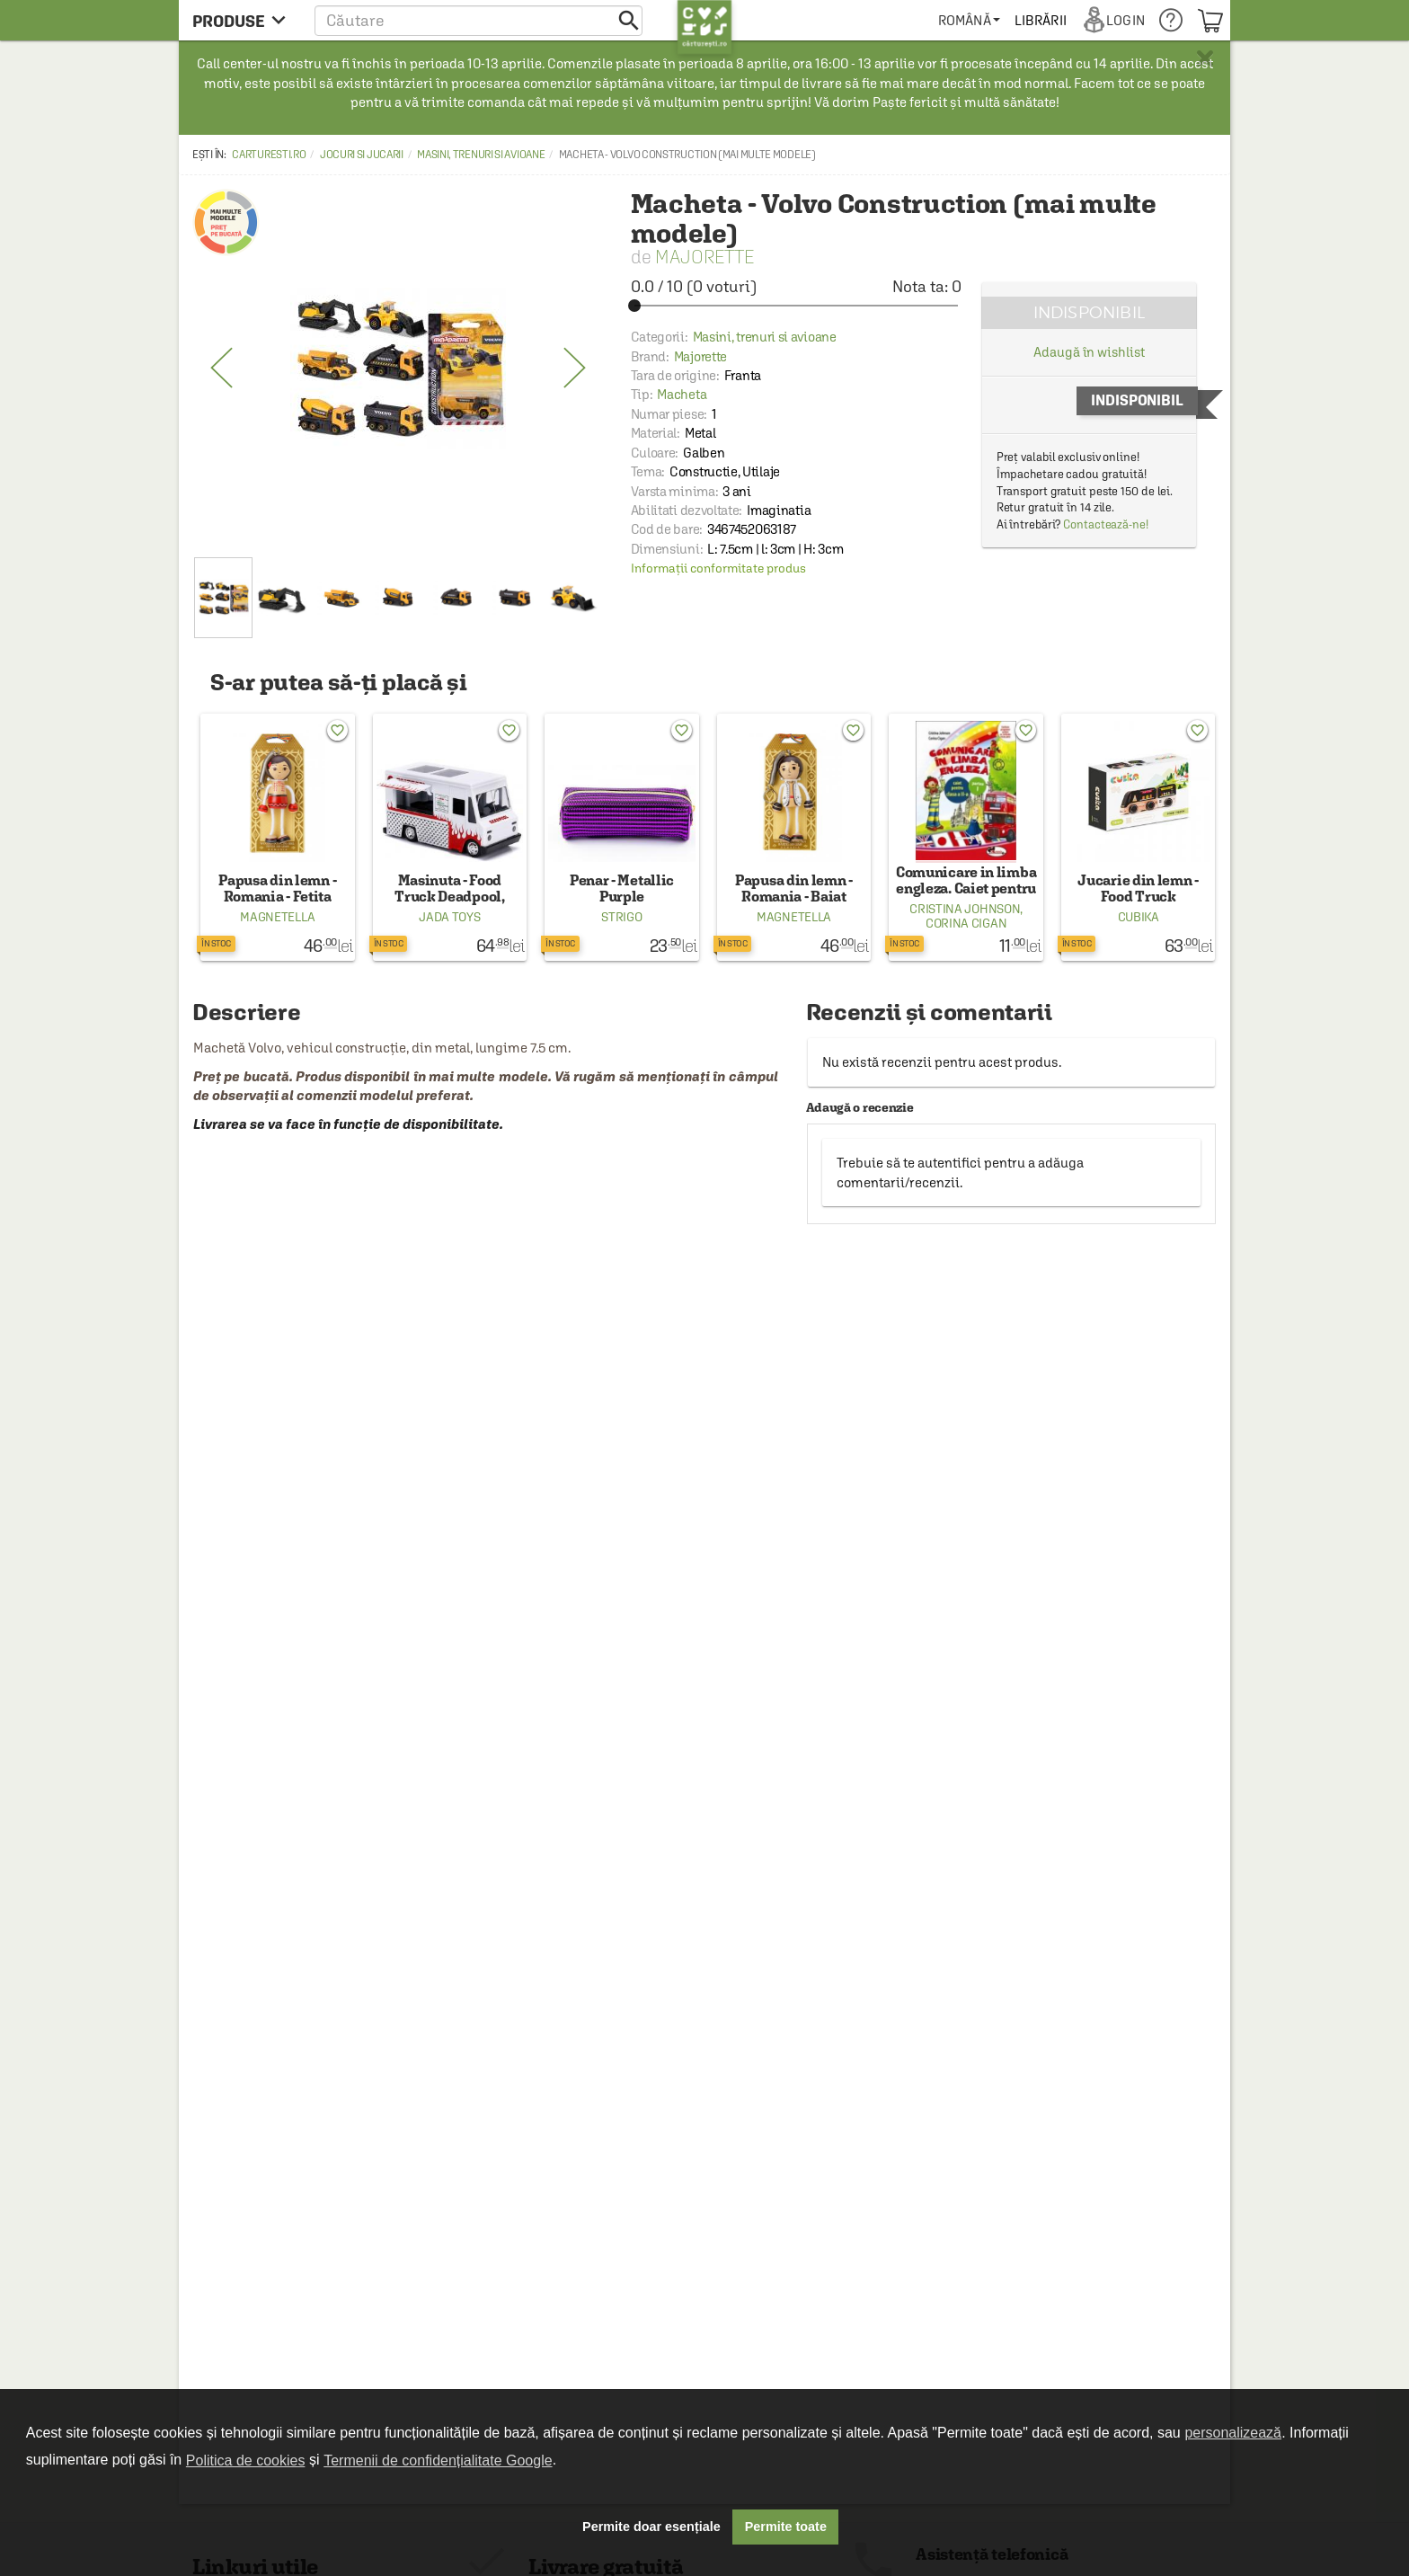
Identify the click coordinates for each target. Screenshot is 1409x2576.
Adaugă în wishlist (1088, 352)
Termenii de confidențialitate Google (437, 2460)
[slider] (796, 305)
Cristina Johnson (964, 909)
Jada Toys (449, 917)
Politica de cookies (246, 2460)
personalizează (1232, 2432)
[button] (478, 20)
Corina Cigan (966, 923)
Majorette (704, 256)
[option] (398, 368)
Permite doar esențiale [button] (651, 2526)
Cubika (1138, 917)
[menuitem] (969, 20)
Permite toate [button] (786, 2526)
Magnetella (277, 917)
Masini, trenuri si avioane (481, 154)
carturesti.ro (269, 154)
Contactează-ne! (1105, 524)
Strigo (621, 917)
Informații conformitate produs (718, 568)
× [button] (1205, 58)
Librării (1041, 20)
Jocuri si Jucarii (361, 154)
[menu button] (244, 20)
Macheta (681, 394)
